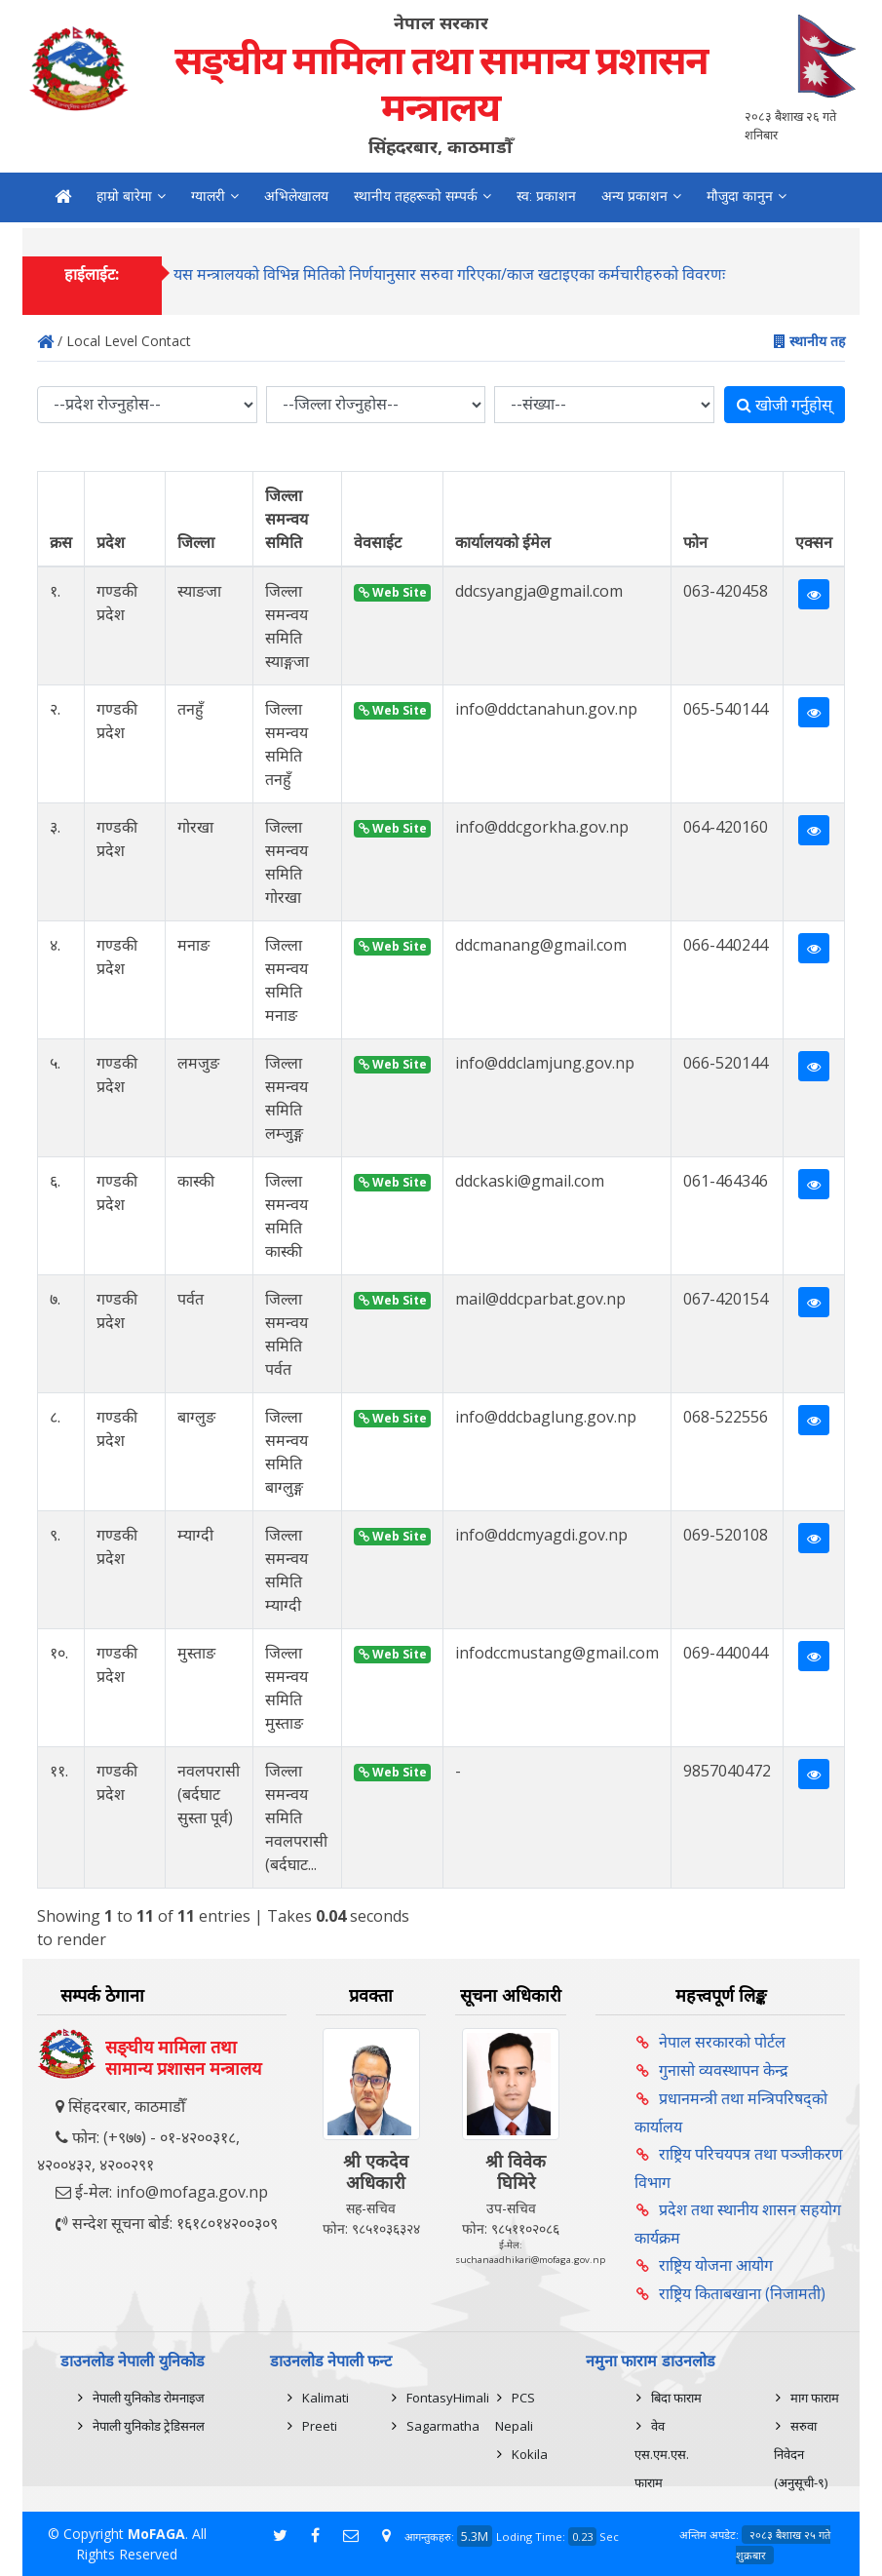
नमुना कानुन (85, 236)
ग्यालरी (208, 196)
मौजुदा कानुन (740, 196)
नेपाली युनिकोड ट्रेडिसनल (149, 2426)
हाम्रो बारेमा (124, 196)
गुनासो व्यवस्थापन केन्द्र (723, 2070)
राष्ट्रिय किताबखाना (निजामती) (742, 2293)
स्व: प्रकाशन (546, 196)
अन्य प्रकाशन (634, 196)
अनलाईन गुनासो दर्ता (251, 236)
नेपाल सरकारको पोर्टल (722, 2041)
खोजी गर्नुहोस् (784, 404)
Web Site (393, 592)
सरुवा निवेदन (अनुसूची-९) (800, 2454)
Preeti (319, 2426)
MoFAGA (156, 2533)
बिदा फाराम (676, 2397)
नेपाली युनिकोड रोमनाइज (149, 2397)
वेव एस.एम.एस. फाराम (661, 2454)
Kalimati (325, 2397)
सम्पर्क (157, 236)
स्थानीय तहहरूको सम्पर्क (416, 196)
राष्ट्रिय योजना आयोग (716, 2265)
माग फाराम (814, 2397)
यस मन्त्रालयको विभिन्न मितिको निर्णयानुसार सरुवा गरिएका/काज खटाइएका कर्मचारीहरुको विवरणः (449, 284)
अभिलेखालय (296, 196)
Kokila (530, 2454)
